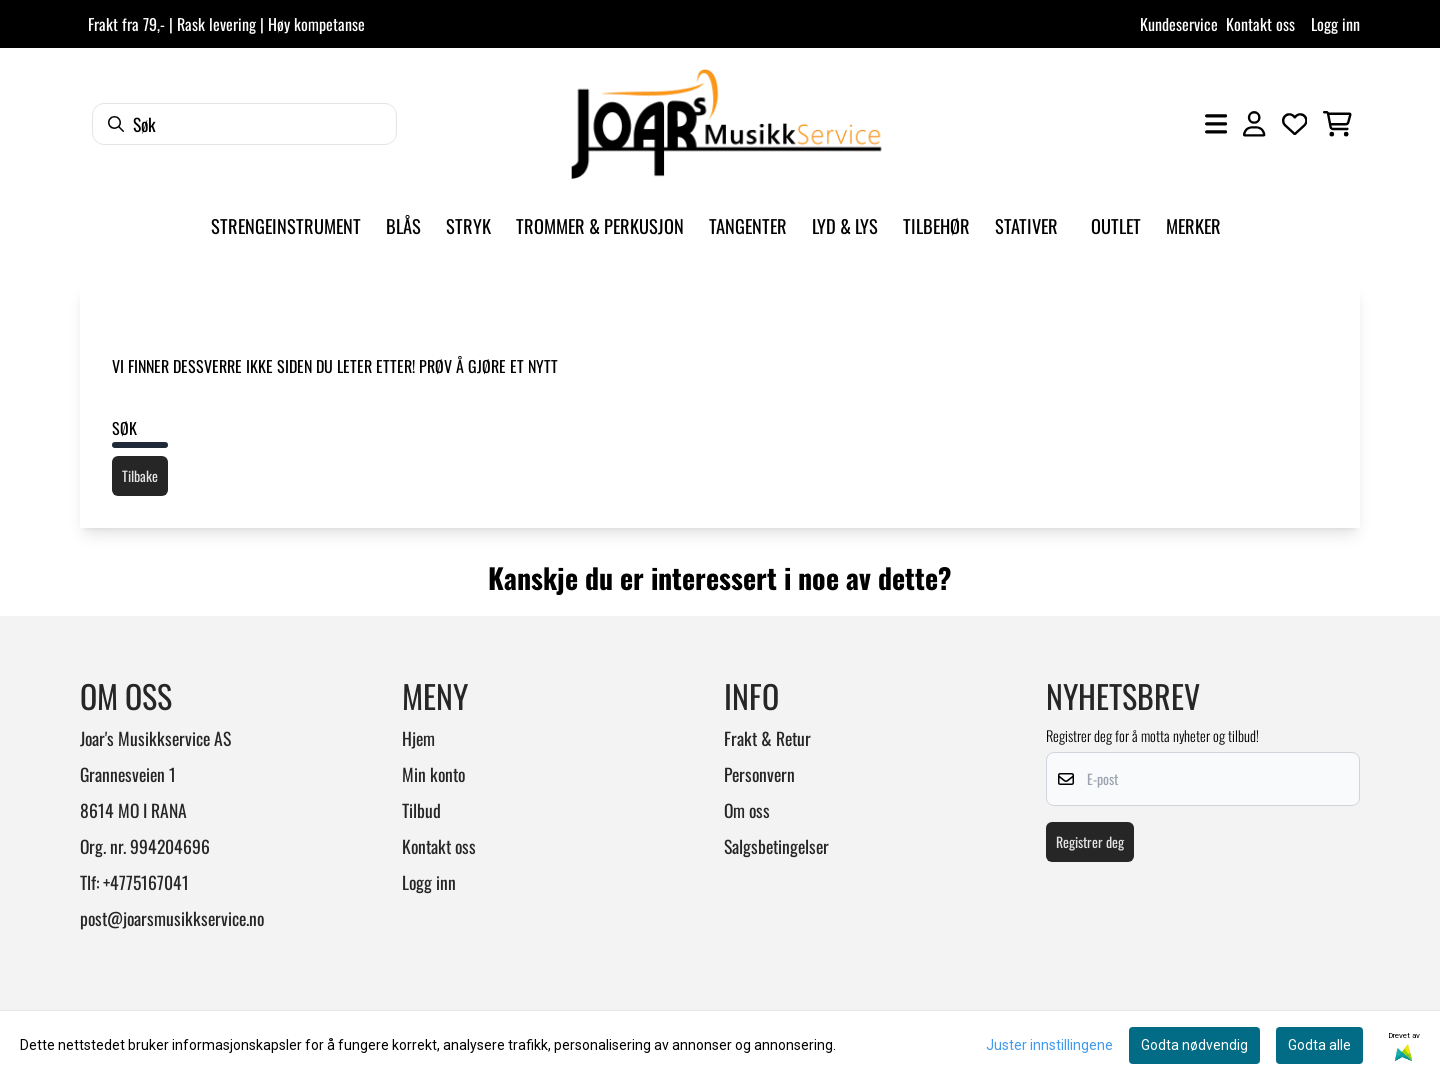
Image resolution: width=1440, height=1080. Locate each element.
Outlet (1116, 225)
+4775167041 (146, 882)
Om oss (747, 810)
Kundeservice (1179, 24)
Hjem (418, 738)
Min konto (433, 774)
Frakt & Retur (767, 738)
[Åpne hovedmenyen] (1216, 124)
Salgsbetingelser (776, 846)
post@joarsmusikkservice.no (172, 918)
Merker (1193, 225)
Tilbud (421, 810)
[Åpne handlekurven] (1337, 124)
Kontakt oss (1260, 24)
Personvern (759, 774)
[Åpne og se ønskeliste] (1295, 124)
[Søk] (244, 124)
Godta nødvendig (1194, 1045)
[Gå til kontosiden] (1254, 124)
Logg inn (1335, 24)
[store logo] (726, 124)
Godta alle (1319, 1045)
